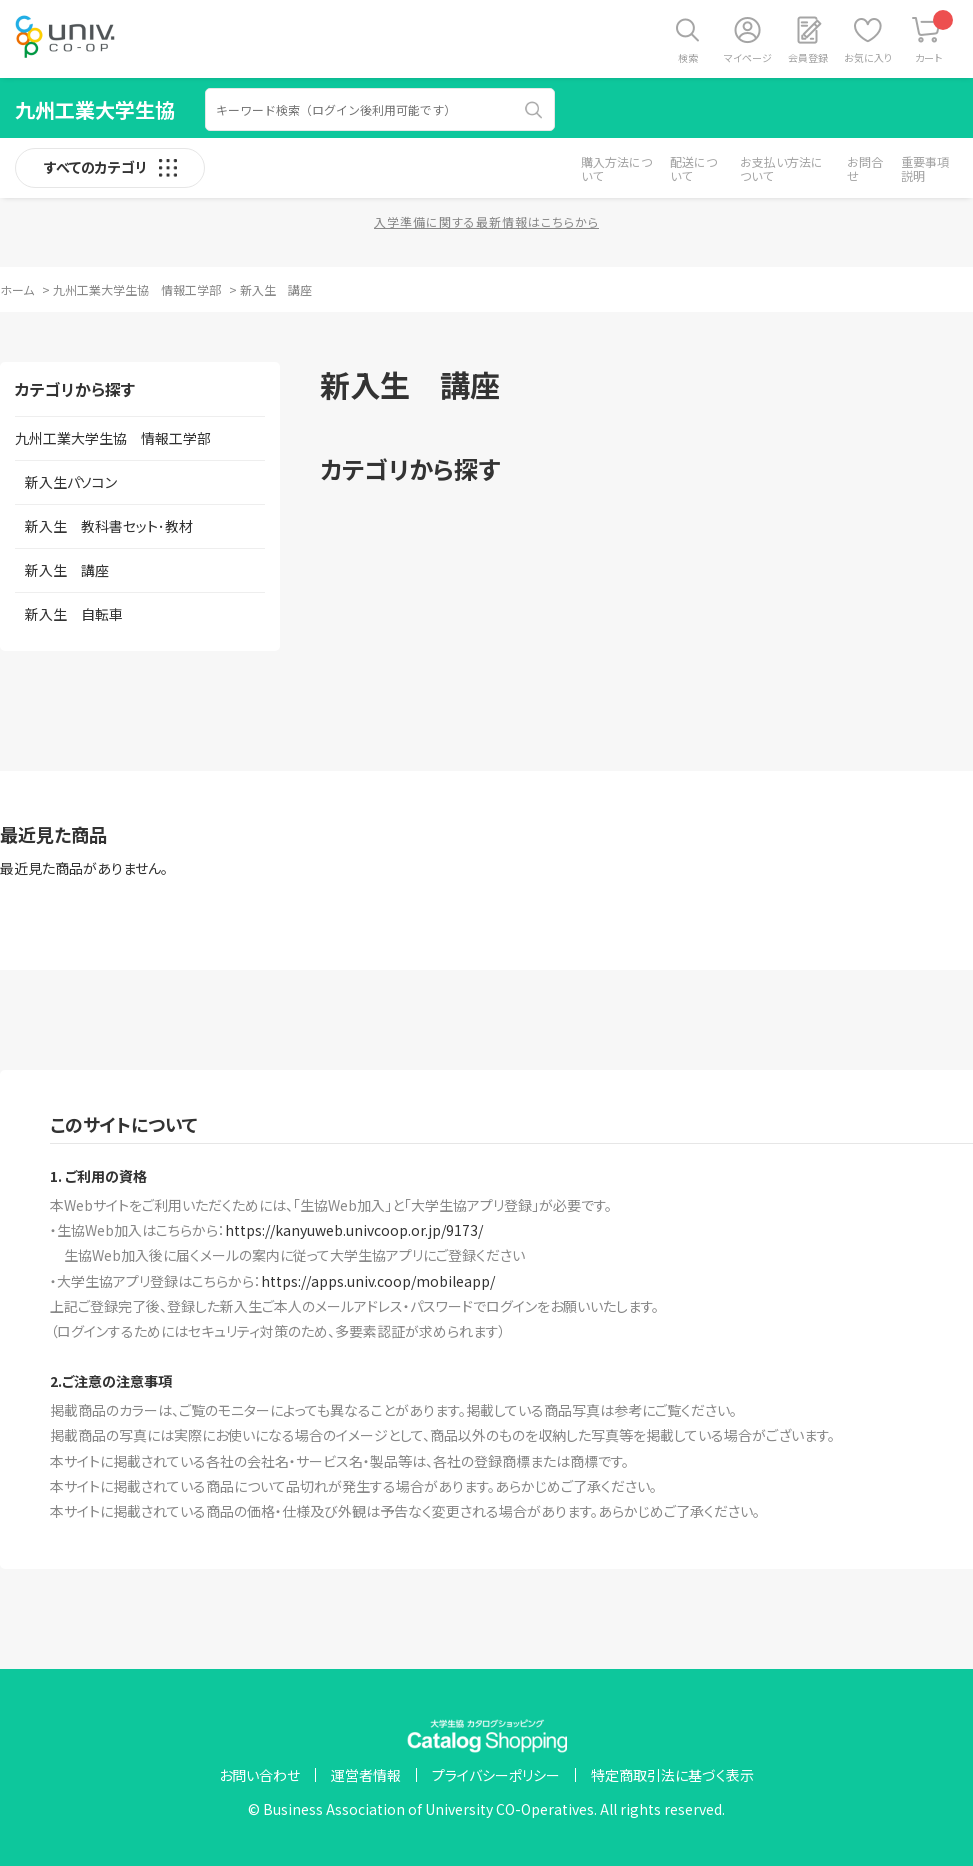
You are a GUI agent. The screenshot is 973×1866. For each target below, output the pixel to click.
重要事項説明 (925, 168)
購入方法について (616, 168)
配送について (693, 168)
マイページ (748, 57)
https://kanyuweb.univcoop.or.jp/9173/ (354, 1230)
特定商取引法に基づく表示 (672, 1775)
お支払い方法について (781, 168)
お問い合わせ (259, 1775)
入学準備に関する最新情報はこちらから (486, 221)
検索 (688, 57)
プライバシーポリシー (496, 1775)
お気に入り (868, 57)
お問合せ (865, 168)
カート (934, 37)
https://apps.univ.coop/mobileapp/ (378, 1281)
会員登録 (808, 57)
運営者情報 (366, 1775)
